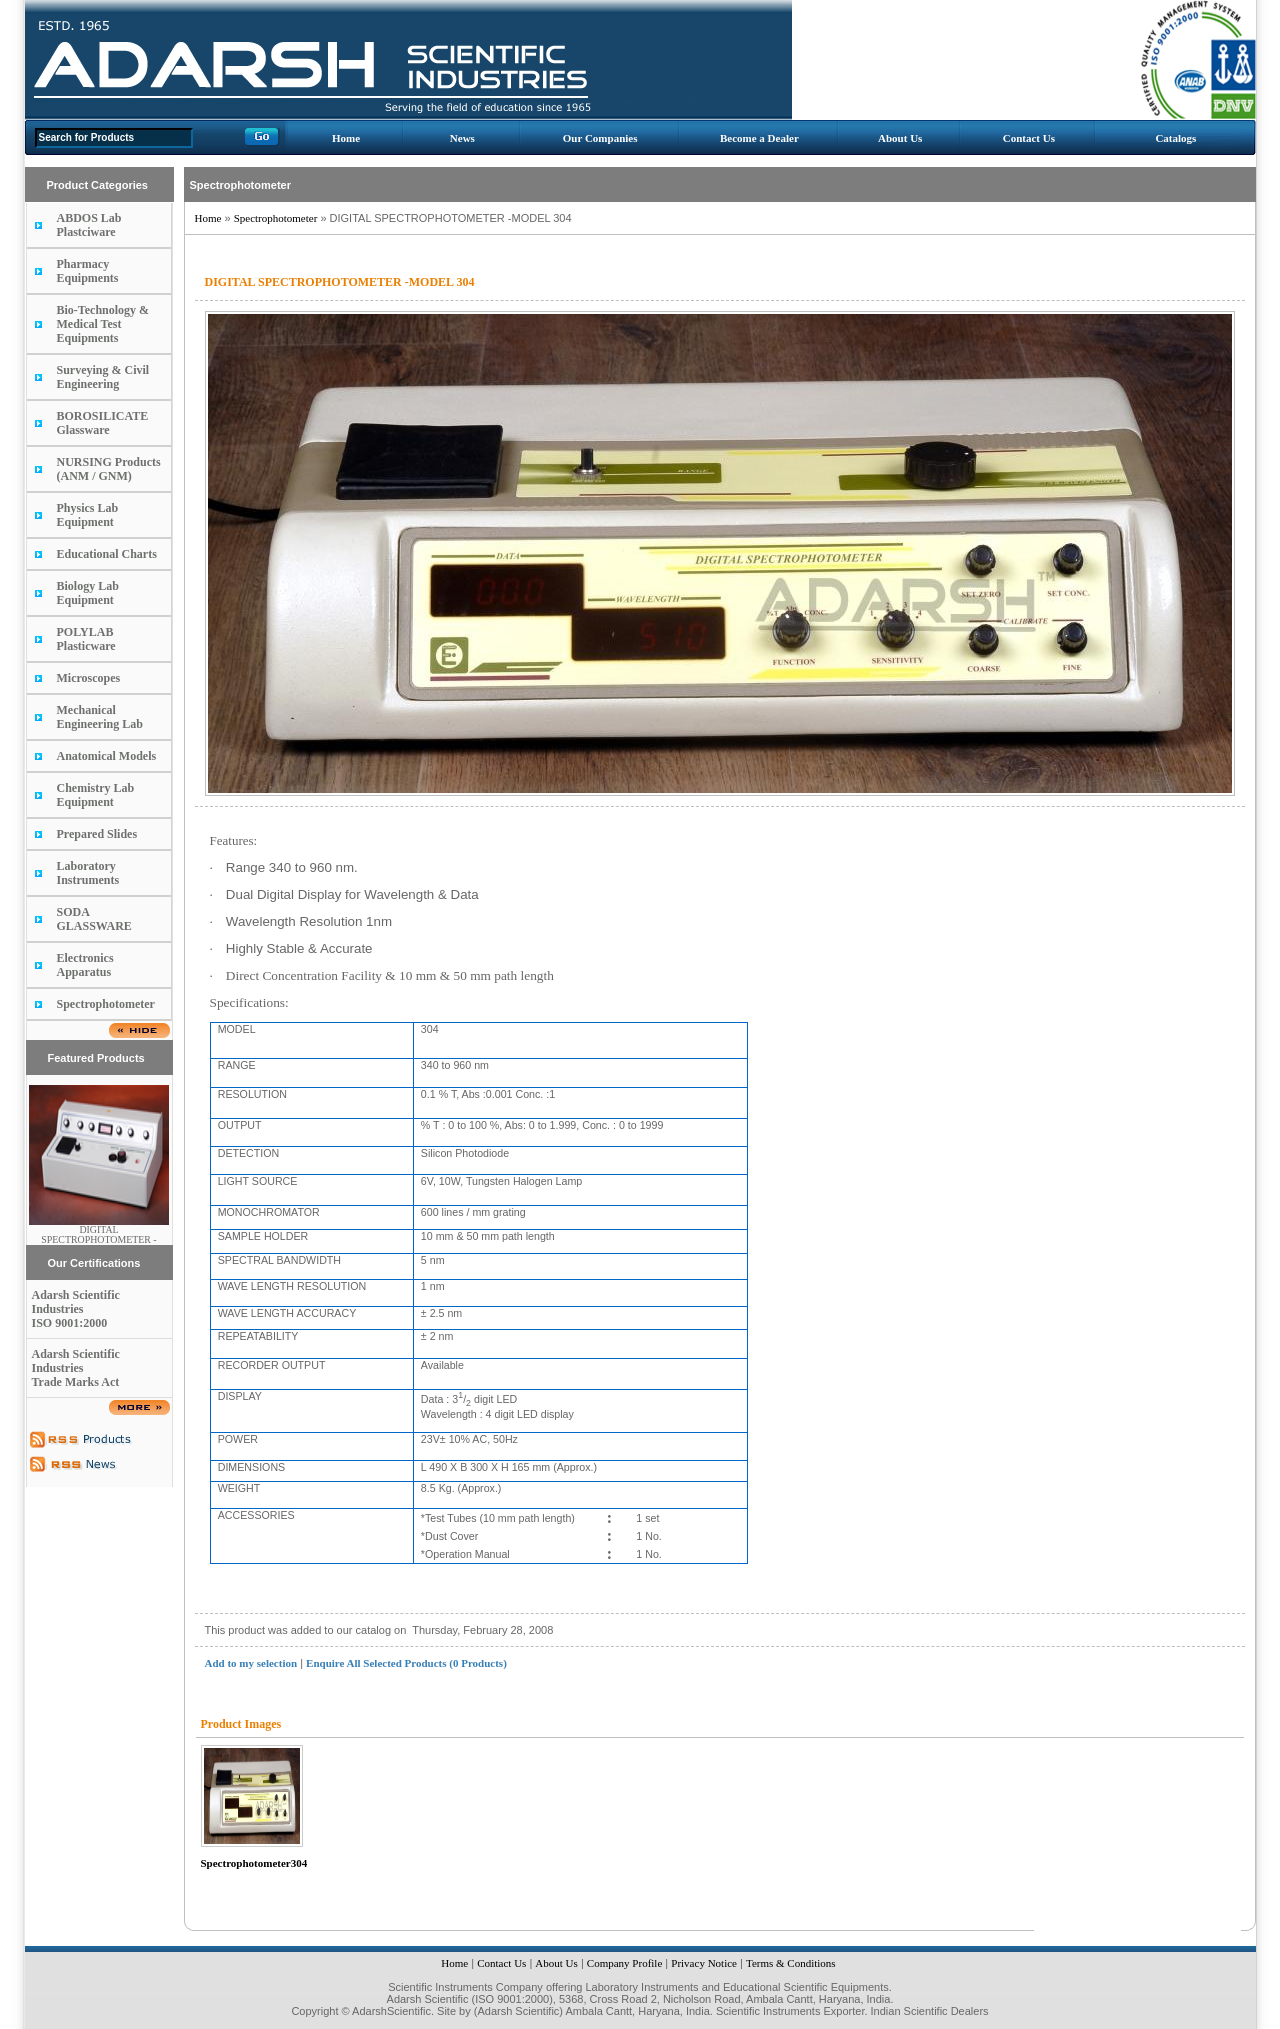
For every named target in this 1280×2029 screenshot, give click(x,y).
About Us (900, 138)
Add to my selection (251, 1663)
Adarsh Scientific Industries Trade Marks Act (76, 1368)
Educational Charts (107, 554)
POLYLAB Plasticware (86, 639)
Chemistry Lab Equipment (96, 795)
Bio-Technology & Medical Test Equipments (103, 324)
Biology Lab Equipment (88, 593)
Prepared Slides (97, 834)
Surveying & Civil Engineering (103, 377)
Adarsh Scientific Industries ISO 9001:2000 (76, 1309)
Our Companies (600, 138)
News (462, 138)
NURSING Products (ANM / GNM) (109, 469)
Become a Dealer (759, 138)
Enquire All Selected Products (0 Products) (406, 1663)
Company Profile (624, 1963)
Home (346, 138)
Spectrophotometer (106, 1004)
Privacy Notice (704, 1963)
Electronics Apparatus (85, 965)
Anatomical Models (107, 756)
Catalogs (1175, 138)
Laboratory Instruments (88, 873)
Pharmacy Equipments (88, 271)
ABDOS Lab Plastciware (89, 225)
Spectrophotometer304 (254, 1863)
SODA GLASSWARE (94, 919)
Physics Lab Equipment (88, 515)
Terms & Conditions (791, 1963)
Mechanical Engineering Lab (100, 717)
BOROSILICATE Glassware (103, 423)
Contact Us (1029, 138)
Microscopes (89, 678)
